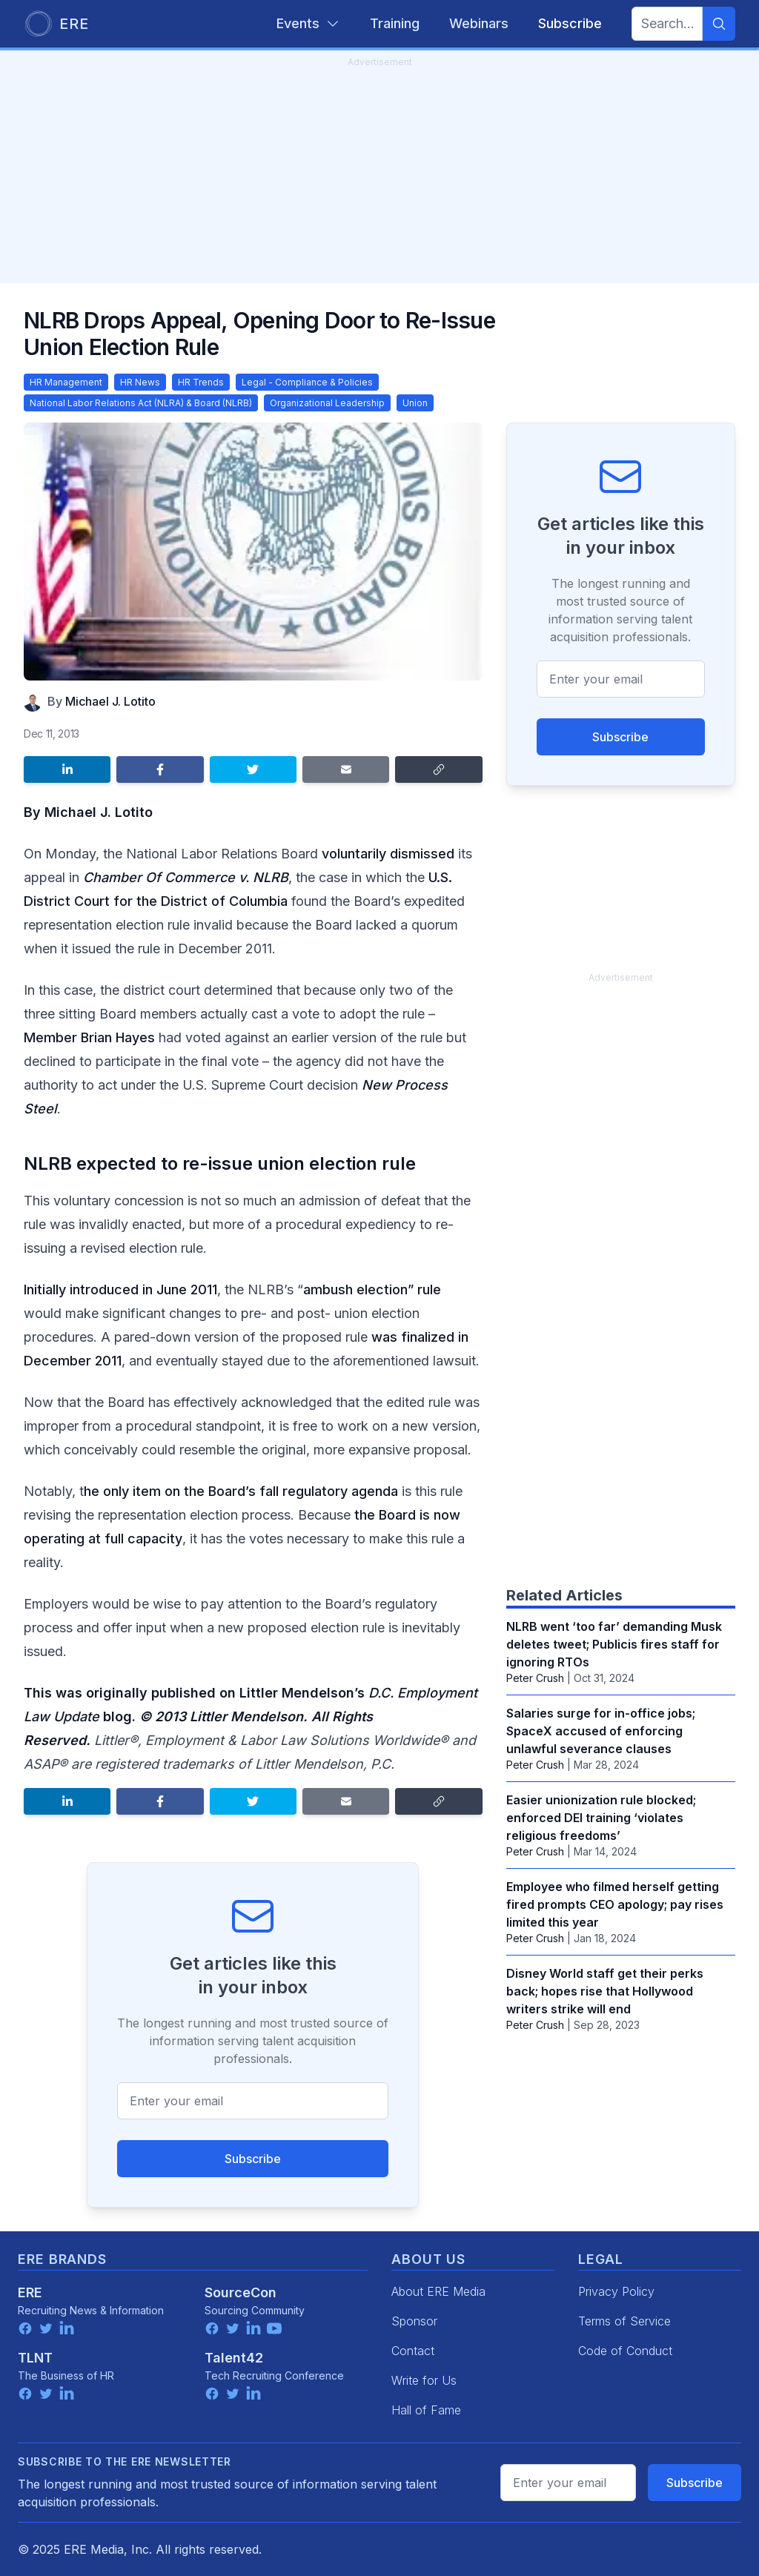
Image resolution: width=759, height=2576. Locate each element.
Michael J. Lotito (110, 701)
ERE (30, 2292)
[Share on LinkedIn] (67, 769)
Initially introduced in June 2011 (120, 1289)
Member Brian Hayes (89, 1037)
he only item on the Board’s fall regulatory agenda (241, 1491)
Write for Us (424, 2380)
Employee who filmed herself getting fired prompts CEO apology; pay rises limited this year (614, 1904)
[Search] (719, 24)
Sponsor (414, 2321)
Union (415, 402)
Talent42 (234, 2357)
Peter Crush (535, 1678)
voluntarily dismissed (388, 853)
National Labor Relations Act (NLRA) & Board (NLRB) (141, 402)
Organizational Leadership (327, 402)
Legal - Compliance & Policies (307, 382)
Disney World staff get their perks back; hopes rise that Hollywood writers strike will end (604, 1991)
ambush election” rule (372, 1289)
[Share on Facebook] (159, 769)
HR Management (66, 382)
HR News (140, 382)
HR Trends (201, 382)
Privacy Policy (616, 2291)
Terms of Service (624, 2321)
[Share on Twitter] (253, 769)
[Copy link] (438, 769)
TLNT (35, 2357)
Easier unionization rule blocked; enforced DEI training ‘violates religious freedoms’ (601, 1817)
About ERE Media (438, 2291)
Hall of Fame (426, 2410)
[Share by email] (345, 769)
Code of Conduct (625, 2350)
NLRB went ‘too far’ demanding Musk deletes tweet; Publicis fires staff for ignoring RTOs (614, 1644)
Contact (412, 2350)
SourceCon (240, 2292)
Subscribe (253, 2158)
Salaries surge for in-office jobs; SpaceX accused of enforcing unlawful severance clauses (600, 1731)
